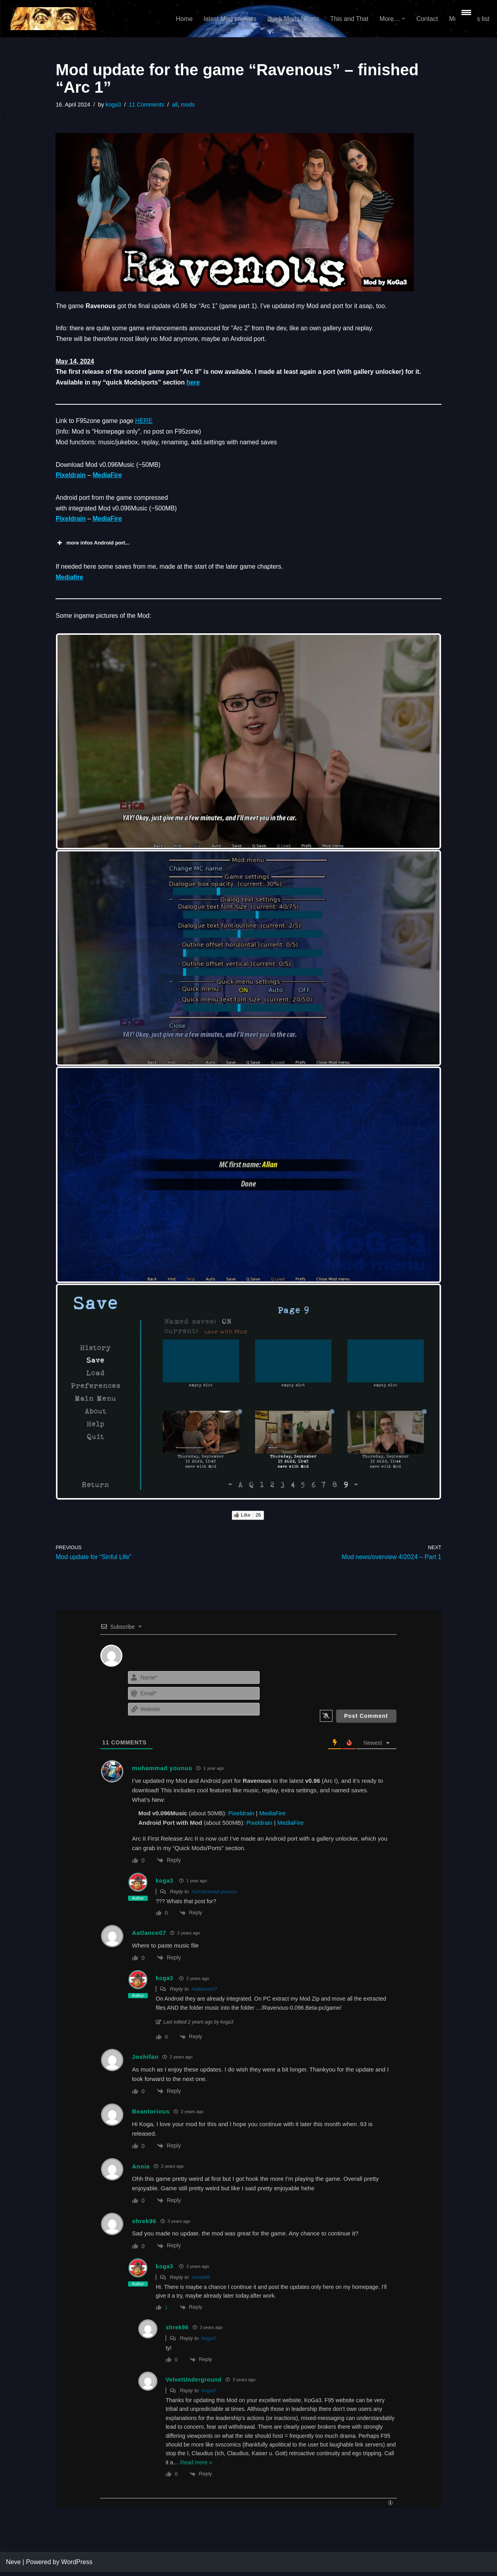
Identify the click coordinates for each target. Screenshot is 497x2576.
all (175, 104)
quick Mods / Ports (292, 18)
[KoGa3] (52, 18)
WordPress (76, 2566)
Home (181, 18)
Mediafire (69, 580)
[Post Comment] (366, 1720)
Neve (13, 2566)
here (194, 384)
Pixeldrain (70, 477)
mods (189, 104)
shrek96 (201, 2281)
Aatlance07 (204, 1993)
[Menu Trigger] (466, 12)
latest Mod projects (227, 18)
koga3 (114, 104)
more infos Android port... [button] (92, 546)
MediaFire (108, 477)
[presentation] (348, 1688)
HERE (144, 422)
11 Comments (147, 104)
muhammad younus (214, 1895)
